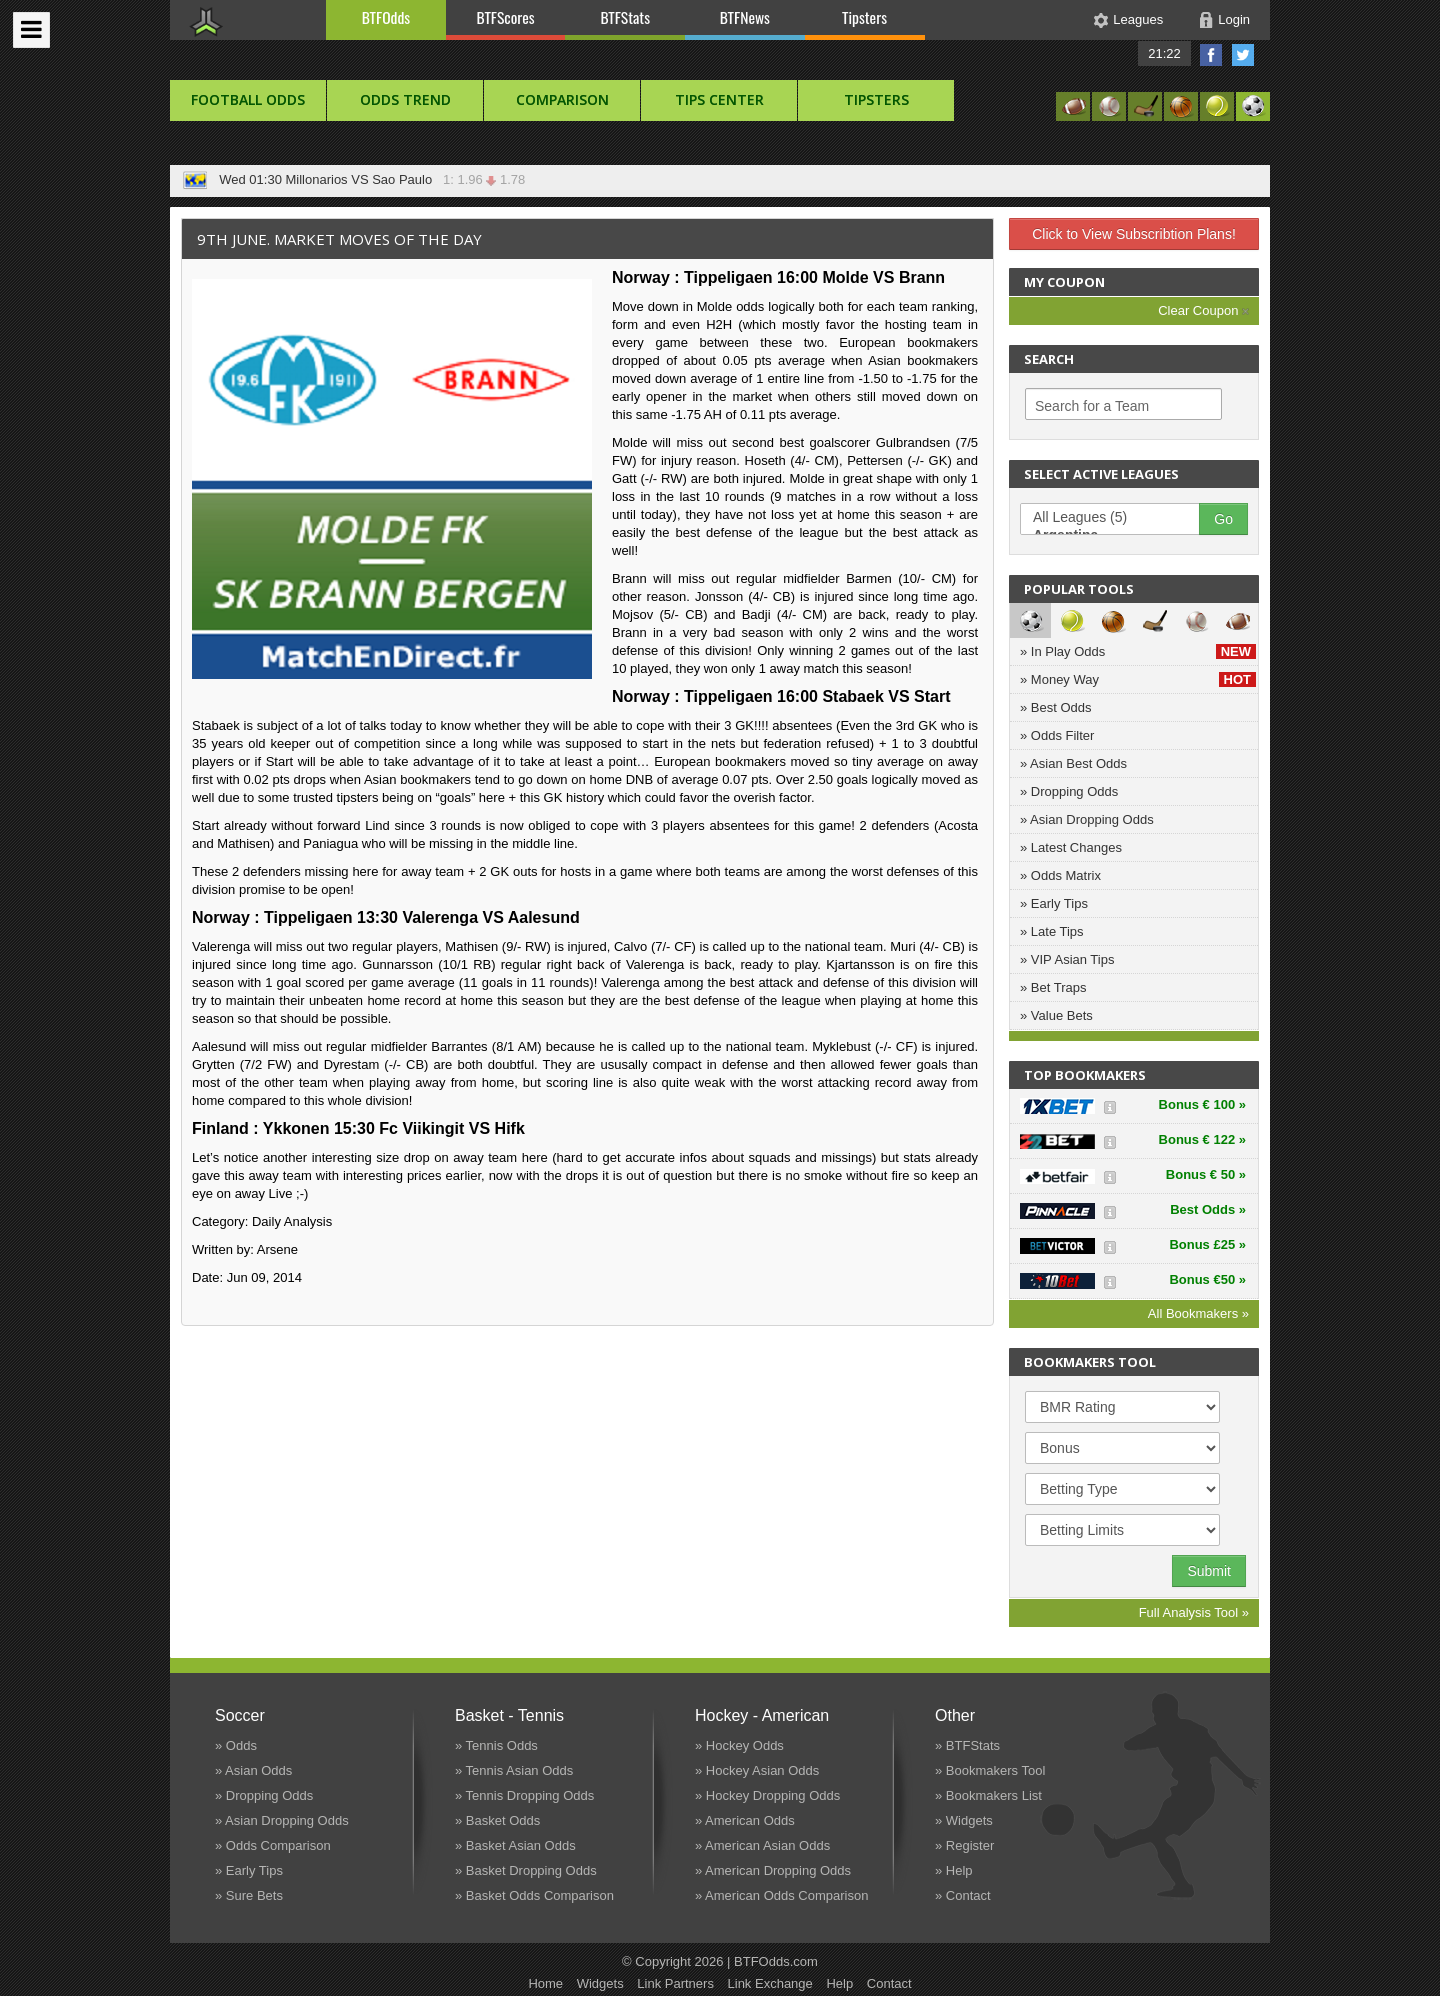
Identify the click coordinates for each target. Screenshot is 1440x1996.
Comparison (562, 99)
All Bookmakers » (1198, 1313)
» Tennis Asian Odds (514, 1770)
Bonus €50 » (1207, 1279)
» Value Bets (1056, 1015)
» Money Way (1138, 679)
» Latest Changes (1071, 847)
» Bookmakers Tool (990, 1770)
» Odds (236, 1745)
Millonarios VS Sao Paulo (358, 179)
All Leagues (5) (1120, 518)
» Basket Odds (497, 1820)
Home (545, 1983)
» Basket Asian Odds (515, 1845)
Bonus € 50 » (1206, 1174)
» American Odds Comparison (781, 1895)
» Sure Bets (249, 1895)
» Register (964, 1845)
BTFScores (506, 17)
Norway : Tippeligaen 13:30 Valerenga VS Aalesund (386, 917)
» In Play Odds (1138, 651)
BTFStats (626, 17)
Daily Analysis (292, 1221)
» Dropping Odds (1069, 791)
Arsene (277, 1249)
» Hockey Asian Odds (757, 1770)
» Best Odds (1056, 707)
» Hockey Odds (739, 1745)
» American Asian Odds (762, 1845)
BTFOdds (386, 17)
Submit (1209, 1571)
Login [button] (1234, 19)
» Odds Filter (1057, 735)
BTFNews (745, 17)
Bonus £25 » (1207, 1244)
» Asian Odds (253, 1770)
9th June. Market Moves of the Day (339, 239)
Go (1223, 519)
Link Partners (675, 1983)
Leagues (1138, 19)
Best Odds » (1208, 1209)
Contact (889, 1983)
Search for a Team (1092, 406)
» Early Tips (1054, 903)
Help (839, 1983)
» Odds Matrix (1060, 875)
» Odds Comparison (273, 1845)
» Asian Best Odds (1073, 763)
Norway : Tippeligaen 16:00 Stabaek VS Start (781, 696)
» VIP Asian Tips (1067, 959)
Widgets (600, 1983)
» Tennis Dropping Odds (524, 1795)
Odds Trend (405, 99)
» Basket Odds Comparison (534, 1895)
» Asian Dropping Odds (1087, 819)
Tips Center (719, 99)
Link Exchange (770, 1983)
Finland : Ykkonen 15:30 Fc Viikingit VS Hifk (358, 1128)
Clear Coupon (1203, 310)
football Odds (248, 99)
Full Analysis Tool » (1194, 1612)
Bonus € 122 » (1202, 1139)
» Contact (963, 1895)
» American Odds (745, 1820)
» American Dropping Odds (773, 1870)
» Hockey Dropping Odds (767, 1795)
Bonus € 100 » (1202, 1104)
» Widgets (964, 1820)
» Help (954, 1870)
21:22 (1164, 53)
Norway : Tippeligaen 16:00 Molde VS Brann (778, 277)
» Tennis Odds (496, 1745)
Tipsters (864, 17)
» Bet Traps (1053, 987)
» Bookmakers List (988, 1795)
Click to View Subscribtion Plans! (1134, 234)
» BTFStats (967, 1745)
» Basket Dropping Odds (526, 1870)
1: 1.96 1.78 (481, 179)
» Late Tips (1052, 931)
